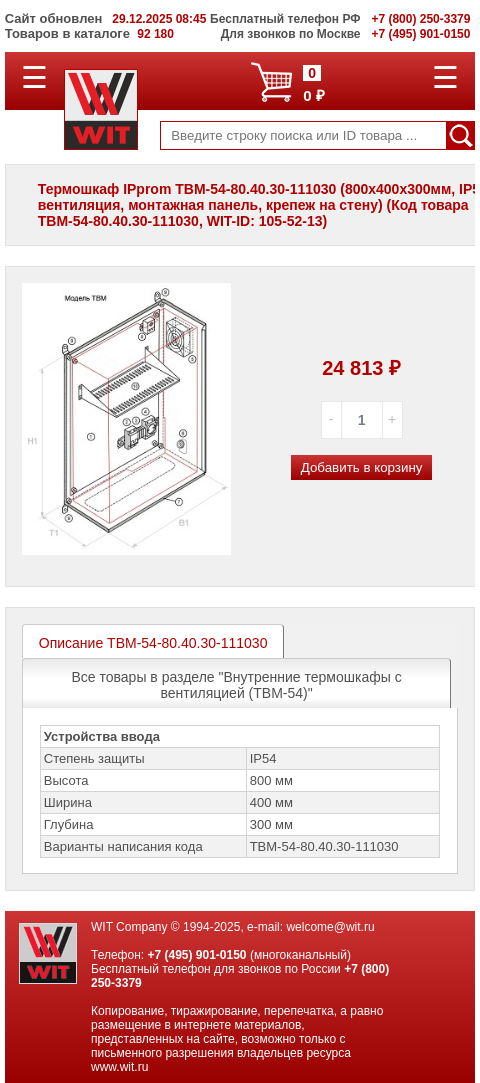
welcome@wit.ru (330, 927)
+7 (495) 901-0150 (196, 955)
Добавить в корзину (362, 467)
